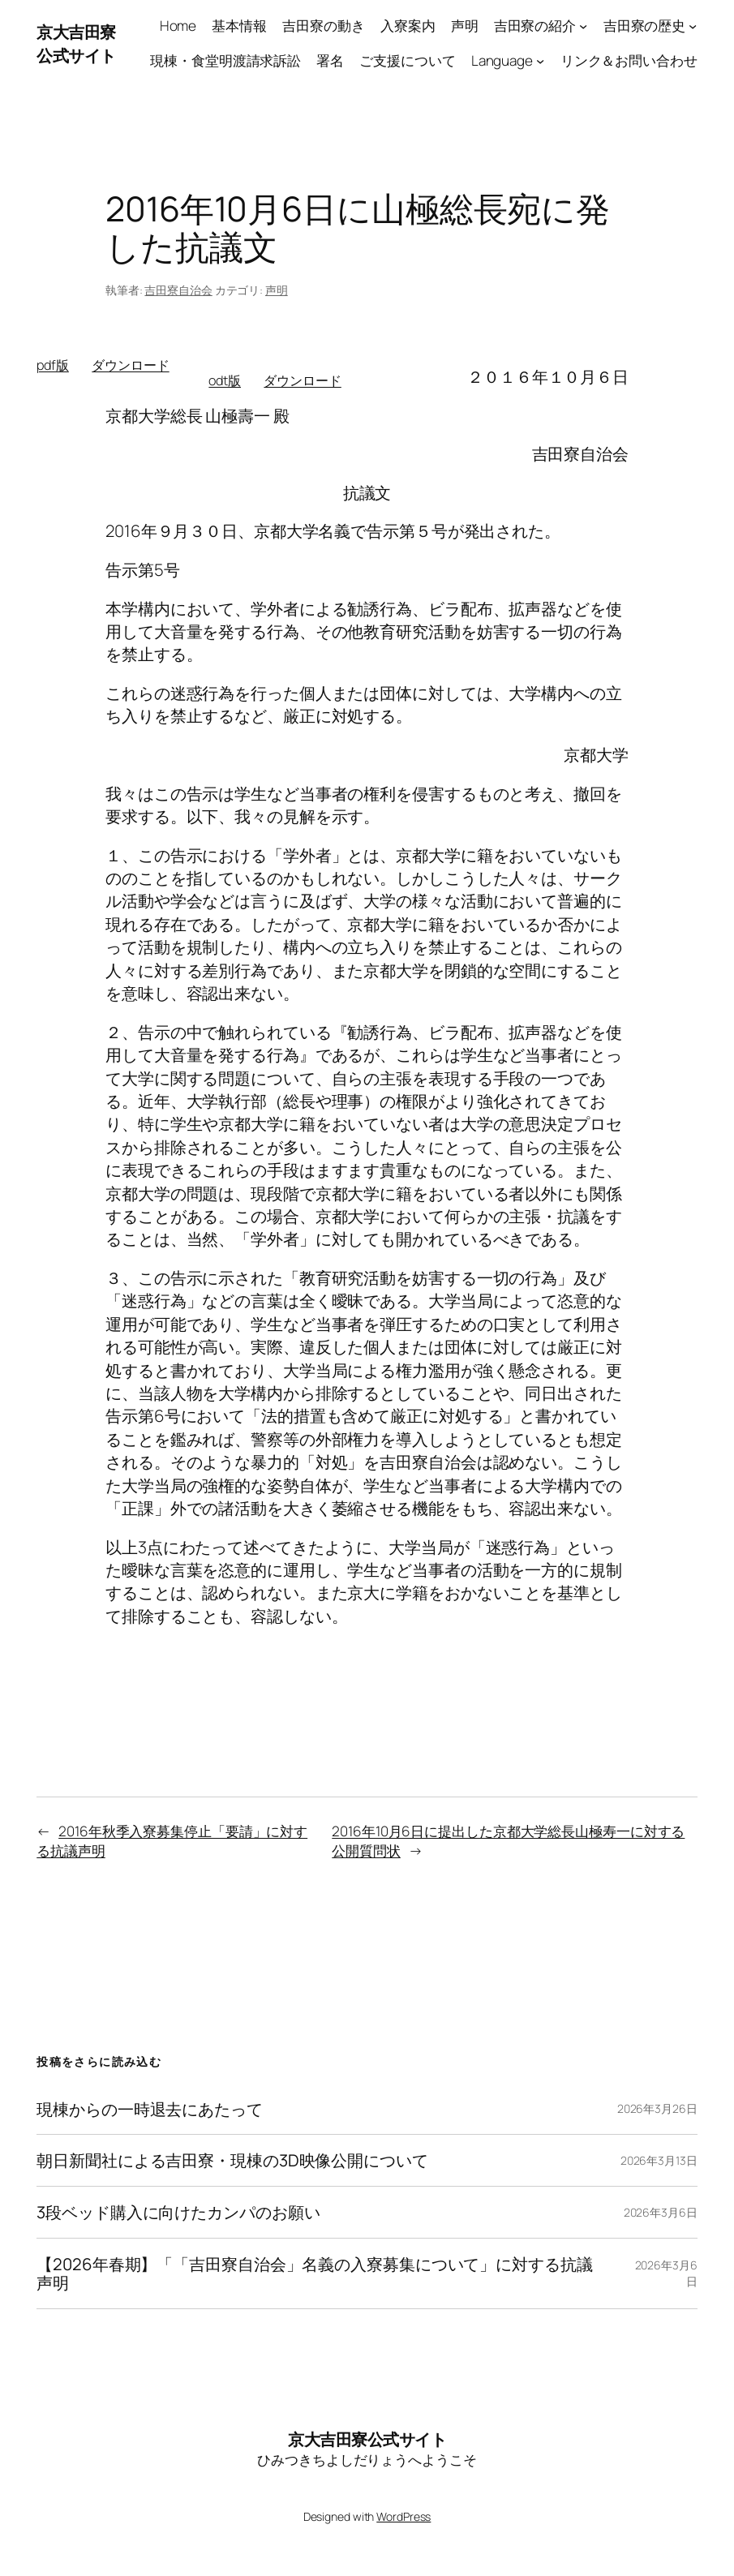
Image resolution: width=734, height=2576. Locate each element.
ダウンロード (130, 365)
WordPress (403, 2516)
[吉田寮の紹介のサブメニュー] (583, 26)
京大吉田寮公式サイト (76, 43)
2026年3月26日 (657, 2108)
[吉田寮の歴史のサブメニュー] (693, 26)
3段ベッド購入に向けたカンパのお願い (178, 2212)
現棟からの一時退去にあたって (149, 2109)
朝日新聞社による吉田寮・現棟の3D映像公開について (232, 2160)
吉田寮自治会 (178, 290)
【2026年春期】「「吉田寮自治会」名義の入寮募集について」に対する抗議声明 (314, 2273)
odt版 (224, 380)
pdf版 (52, 365)
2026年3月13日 (659, 2160)
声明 (276, 290)
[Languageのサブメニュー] (540, 61)
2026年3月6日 (661, 2212)
